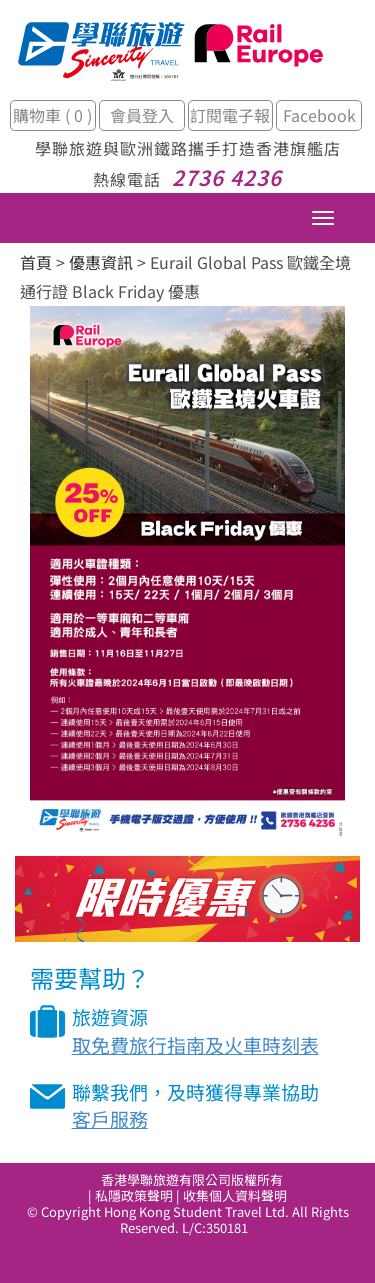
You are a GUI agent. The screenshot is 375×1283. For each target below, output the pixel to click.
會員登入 (142, 115)
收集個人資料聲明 (235, 1195)
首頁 (36, 262)
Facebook (319, 115)
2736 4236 (227, 177)
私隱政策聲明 (134, 1195)
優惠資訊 (101, 262)
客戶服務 (110, 1119)
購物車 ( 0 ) (52, 115)
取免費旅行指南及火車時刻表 (195, 1045)
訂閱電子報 (230, 115)
